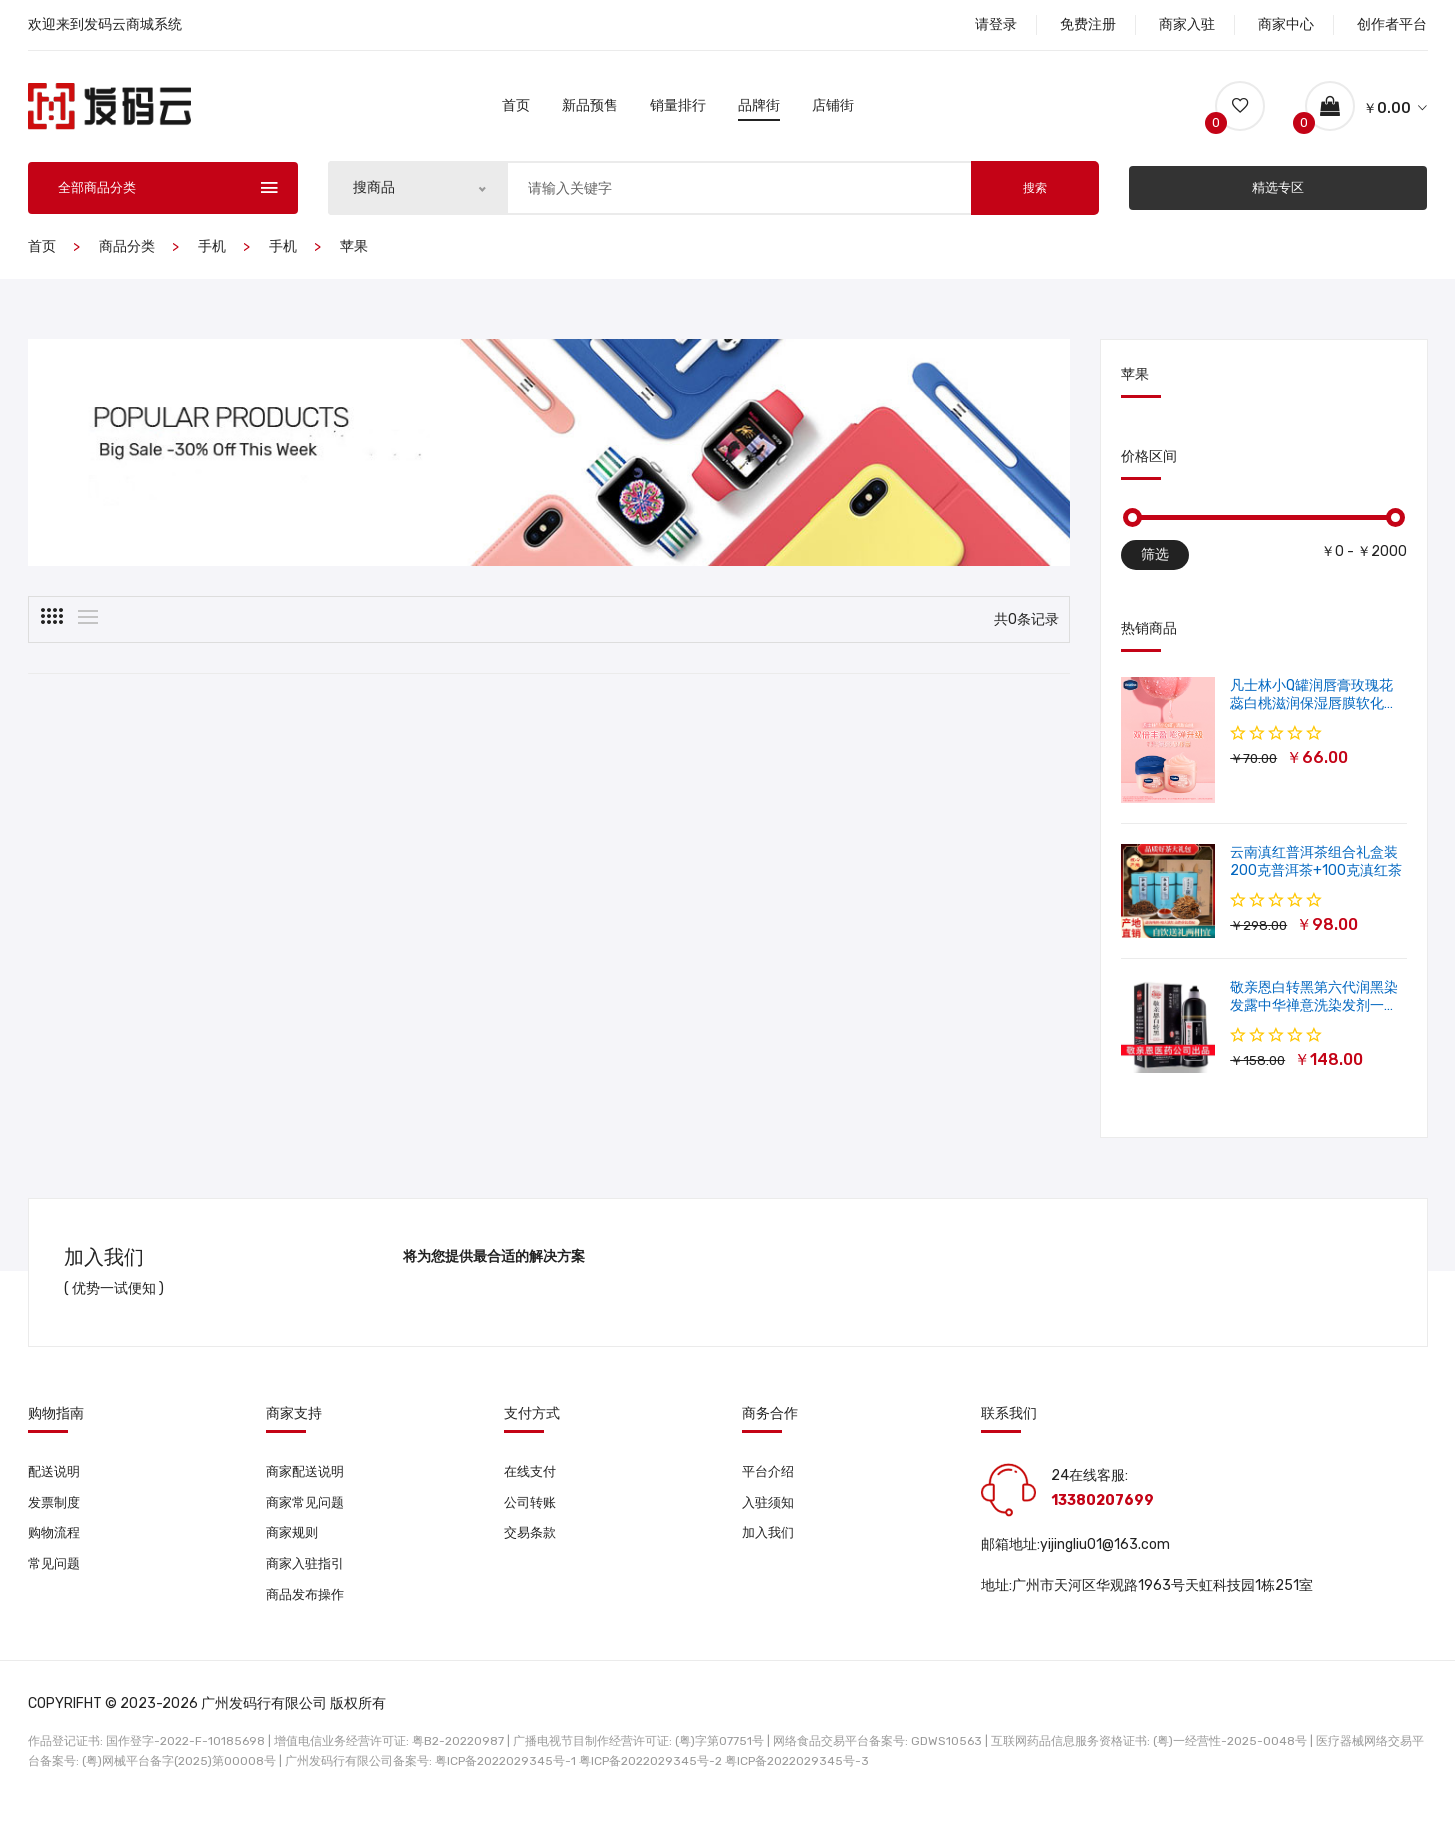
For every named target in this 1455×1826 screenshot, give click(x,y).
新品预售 (590, 112)
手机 (212, 260)
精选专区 (1278, 201)
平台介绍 (770, 1486)
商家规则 (294, 1550)
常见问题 (56, 1582)
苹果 (354, 260)
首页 (516, 112)
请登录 (996, 24)
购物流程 (56, 1550)
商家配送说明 (308, 1486)
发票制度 (56, 1518)
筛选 (1155, 568)
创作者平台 (1392, 24)
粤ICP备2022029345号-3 (797, 1781)
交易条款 (532, 1550)
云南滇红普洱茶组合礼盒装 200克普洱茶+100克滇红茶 (1316, 875)
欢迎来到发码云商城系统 (105, 24)
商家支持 (294, 1428)
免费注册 (1088, 24)
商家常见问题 (308, 1518)
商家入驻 (1187, 24)
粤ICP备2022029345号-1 (505, 1781)
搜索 (1035, 202)
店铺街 (833, 112)
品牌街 (759, 112)
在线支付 (532, 1486)
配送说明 (56, 1486)
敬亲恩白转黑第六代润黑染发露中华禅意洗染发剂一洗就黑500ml (1314, 1019)
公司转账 (532, 1518)
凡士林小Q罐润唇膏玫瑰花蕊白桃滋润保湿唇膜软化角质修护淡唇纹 (1314, 717)
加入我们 (770, 1550)
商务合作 (770, 1428)
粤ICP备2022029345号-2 (650, 1781)
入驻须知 (770, 1518)
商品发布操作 (308, 1614)
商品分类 (127, 260)
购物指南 (56, 1428)
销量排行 (678, 112)
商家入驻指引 (308, 1582)
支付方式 (532, 1428)
